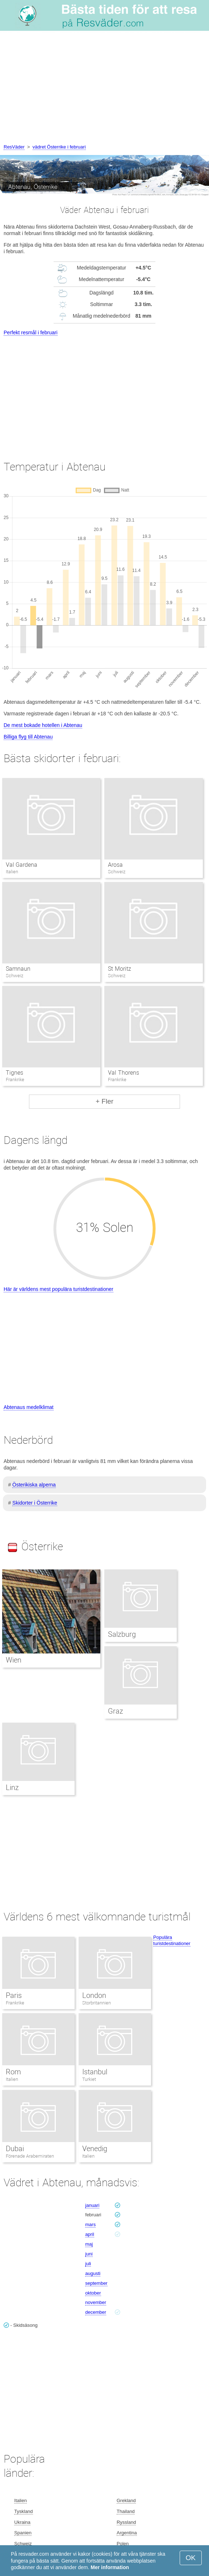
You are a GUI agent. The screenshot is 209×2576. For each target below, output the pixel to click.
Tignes (14, 1072)
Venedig (94, 2148)
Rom (13, 2071)
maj (89, 2244)
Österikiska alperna (34, 1485)
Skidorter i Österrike (34, 1503)
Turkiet (89, 2079)
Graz (115, 1711)
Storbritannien (96, 2003)
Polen (123, 2543)
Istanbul (94, 2071)
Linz (12, 1787)
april (89, 2234)
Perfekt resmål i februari (31, 332)
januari (92, 2205)
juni (88, 2254)
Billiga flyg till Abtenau (28, 737)
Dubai (15, 2148)
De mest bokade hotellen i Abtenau (43, 725)
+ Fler (104, 1101)
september (96, 2283)
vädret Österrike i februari (59, 147)
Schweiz (23, 2543)
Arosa (115, 864)
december (95, 2312)
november (95, 2302)
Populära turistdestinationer (172, 1940)
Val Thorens (123, 1072)
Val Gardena (21, 864)
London (94, 1995)
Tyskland (23, 2511)
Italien (12, 2079)
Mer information (110, 2567)
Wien (13, 1660)
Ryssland (126, 2522)
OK (191, 2558)
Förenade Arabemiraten (30, 2156)
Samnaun (18, 968)
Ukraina (22, 2522)
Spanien (23, 2532)
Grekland (126, 2500)
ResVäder (14, 147)
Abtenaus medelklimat (29, 1407)
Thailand (126, 2511)
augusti (92, 2273)
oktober (93, 2293)
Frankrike (15, 2003)
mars (90, 2224)
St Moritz (119, 968)
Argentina (127, 2532)
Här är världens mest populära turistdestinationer (58, 1289)
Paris (14, 1995)
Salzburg (122, 1634)
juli (88, 2263)
